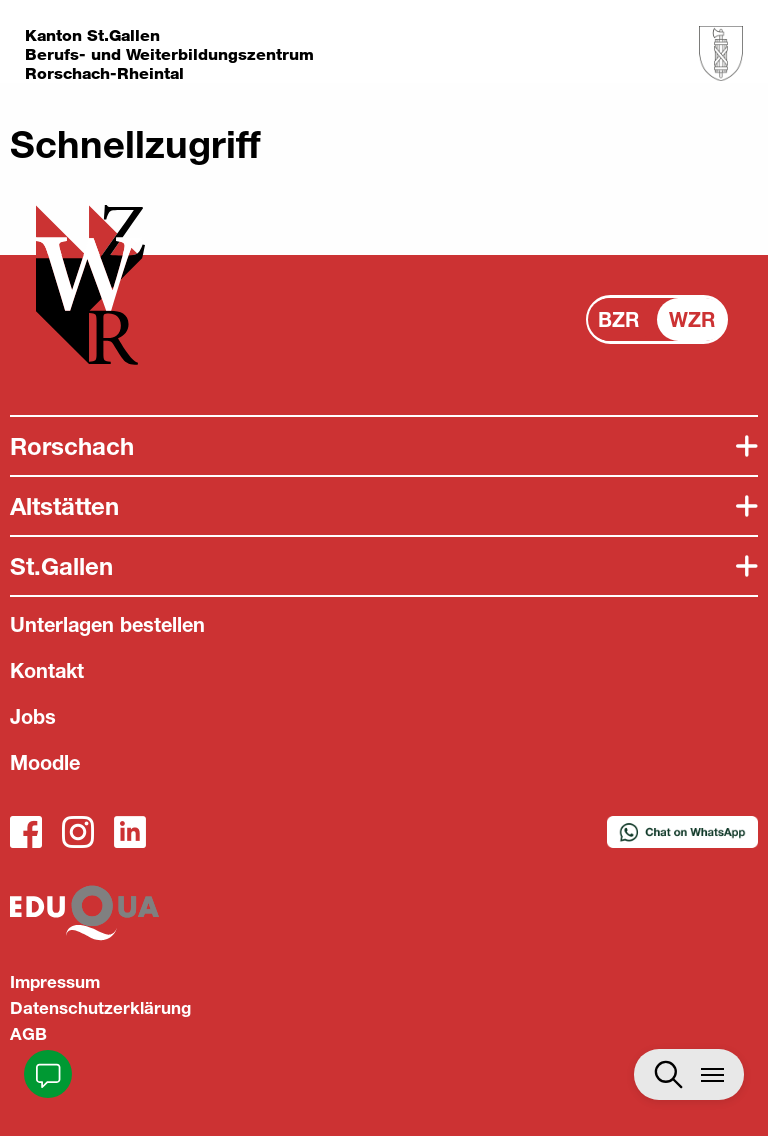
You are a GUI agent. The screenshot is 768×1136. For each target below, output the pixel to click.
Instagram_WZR (78, 832)
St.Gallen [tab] (61, 566)
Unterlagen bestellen (107, 624)
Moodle (45, 762)
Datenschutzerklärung (100, 1007)
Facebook (26, 832)
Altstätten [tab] (64, 506)
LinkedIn (130, 832)
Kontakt (47, 670)
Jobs (33, 716)
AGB (28, 1033)
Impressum (55, 981)
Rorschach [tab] (72, 446)
